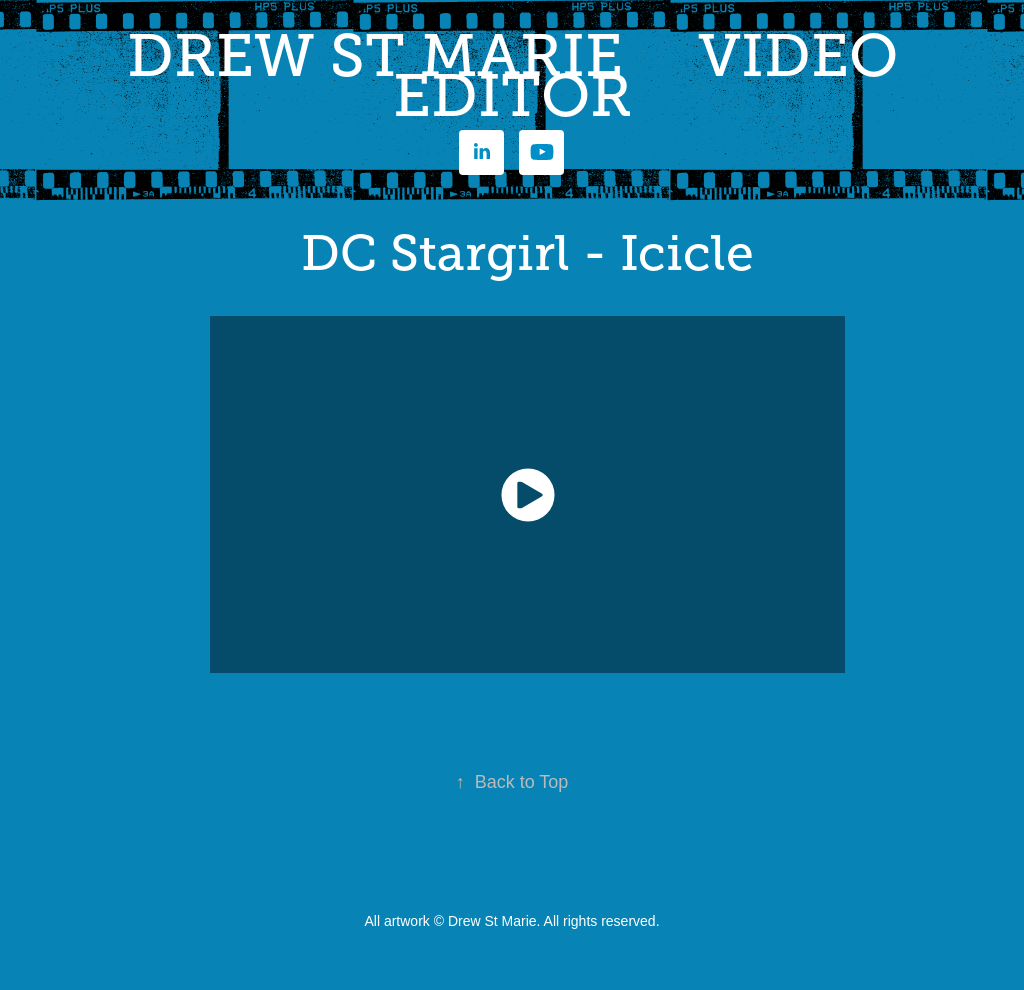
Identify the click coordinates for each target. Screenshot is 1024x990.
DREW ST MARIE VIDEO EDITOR (520, 76)
